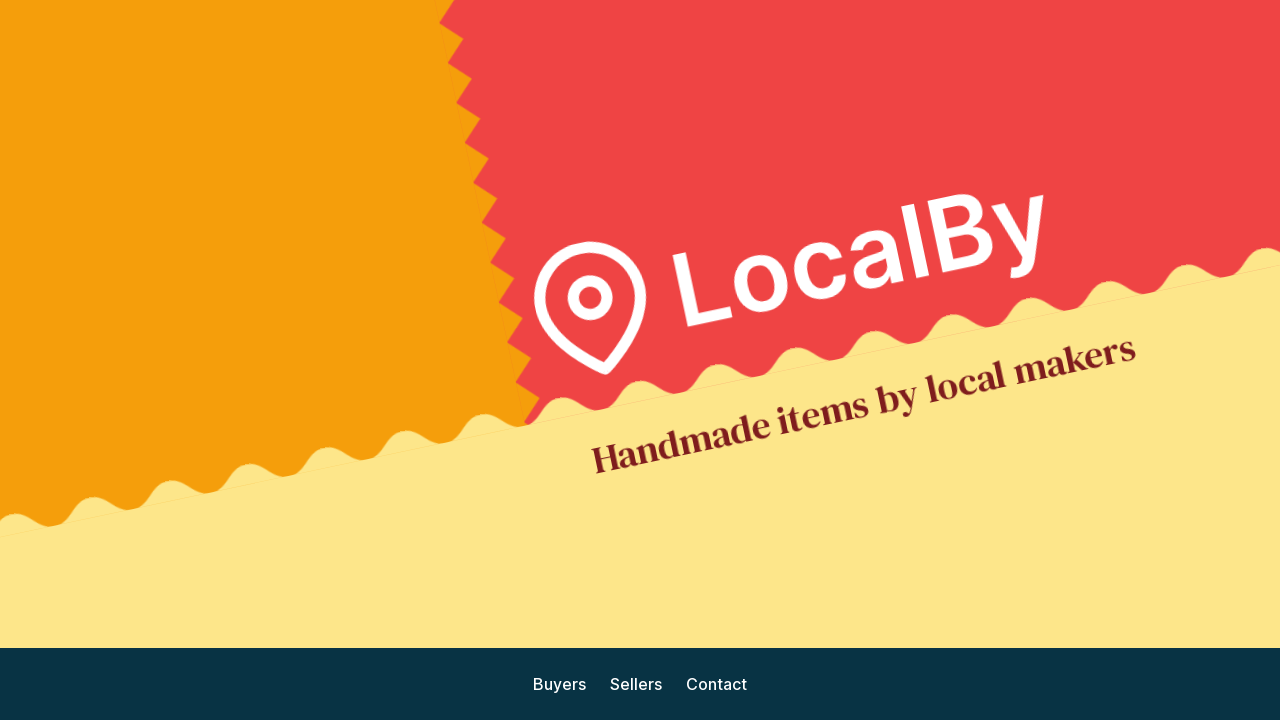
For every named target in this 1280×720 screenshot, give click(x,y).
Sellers (636, 684)
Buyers (559, 684)
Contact (716, 684)
